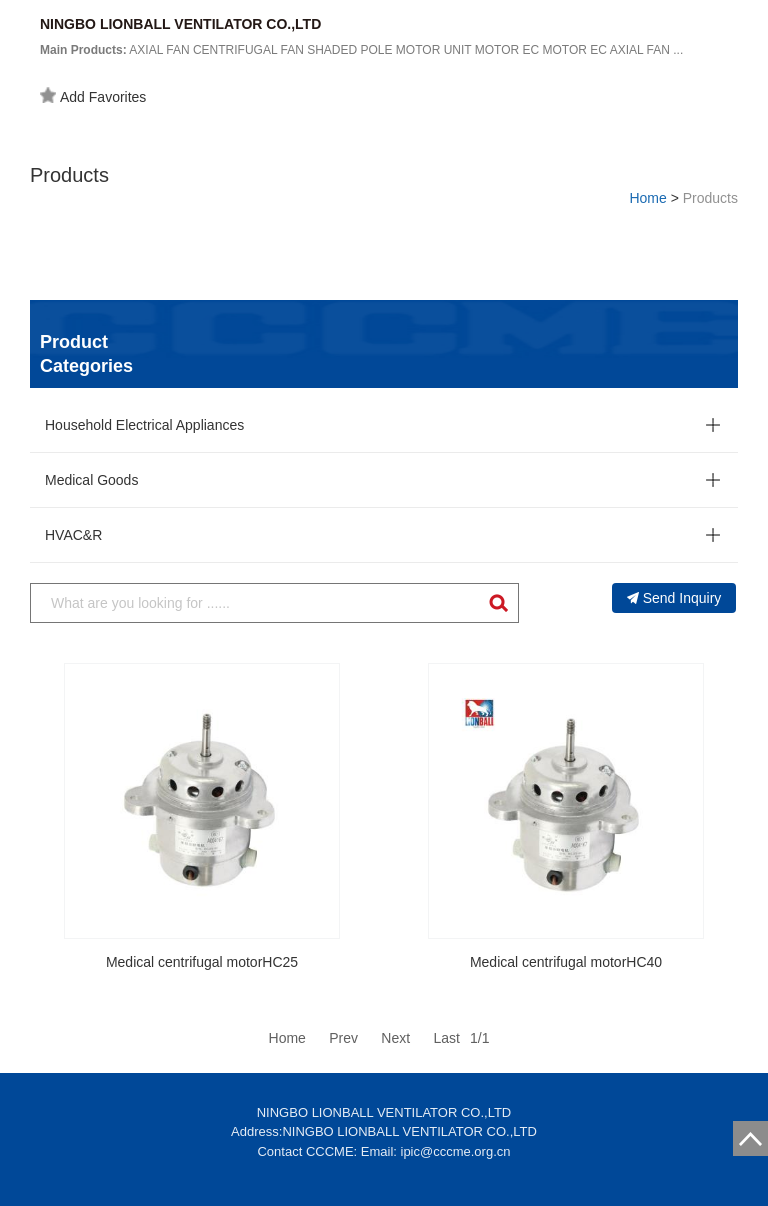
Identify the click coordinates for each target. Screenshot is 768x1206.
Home (647, 198)
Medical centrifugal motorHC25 (202, 962)
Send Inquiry (674, 598)
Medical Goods (91, 480)
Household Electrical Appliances (144, 425)
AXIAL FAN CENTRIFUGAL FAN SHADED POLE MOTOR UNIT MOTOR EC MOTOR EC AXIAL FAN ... (361, 50)
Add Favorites (93, 96)
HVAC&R (73, 535)
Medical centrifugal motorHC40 (566, 962)
